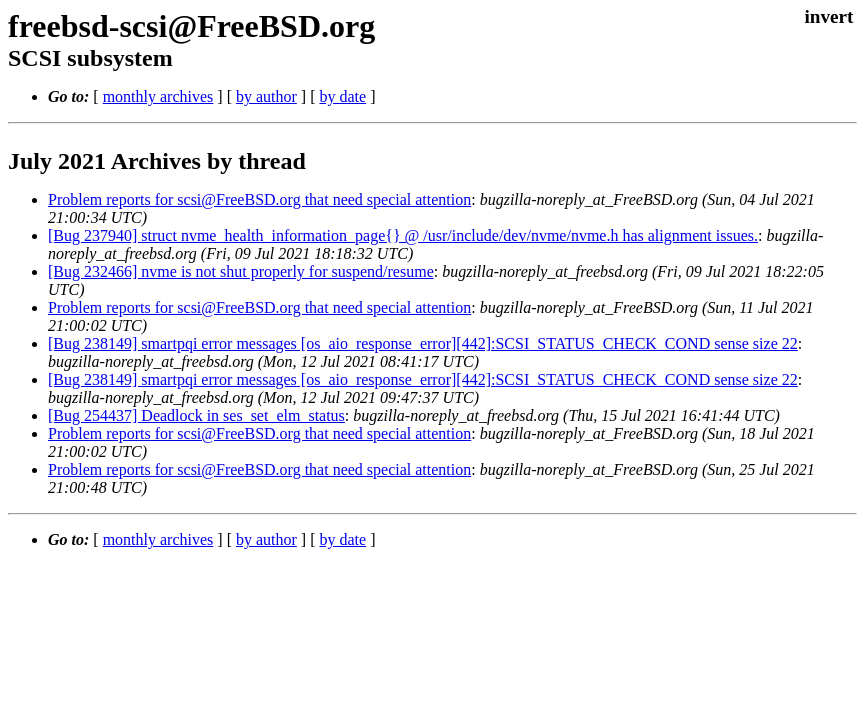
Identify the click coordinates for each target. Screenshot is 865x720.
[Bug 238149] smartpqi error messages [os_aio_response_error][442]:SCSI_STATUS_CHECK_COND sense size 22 (423, 343)
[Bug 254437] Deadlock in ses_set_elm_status (196, 415)
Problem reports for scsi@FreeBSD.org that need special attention (259, 199)
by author (266, 96)
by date (342, 96)
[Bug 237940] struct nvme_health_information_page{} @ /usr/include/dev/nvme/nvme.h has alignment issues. (403, 235)
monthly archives (158, 96)
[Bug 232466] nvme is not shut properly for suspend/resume (241, 271)
